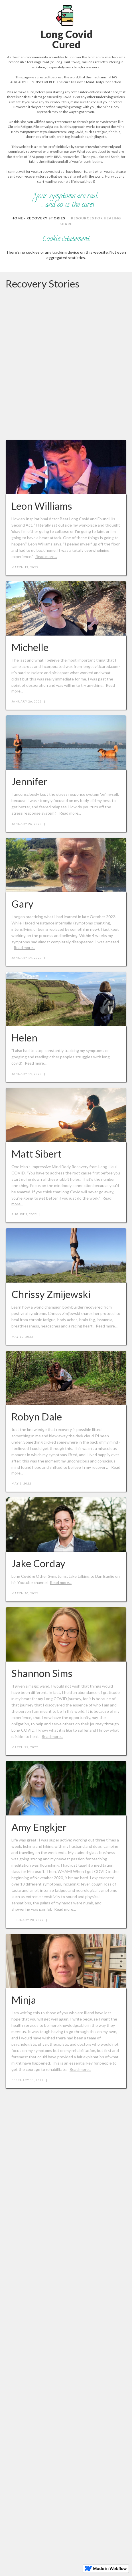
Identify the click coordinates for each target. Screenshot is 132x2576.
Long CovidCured (66, 39)
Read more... (46, 556)
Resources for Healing (96, 218)
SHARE (66, 224)
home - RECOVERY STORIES (38, 218)
